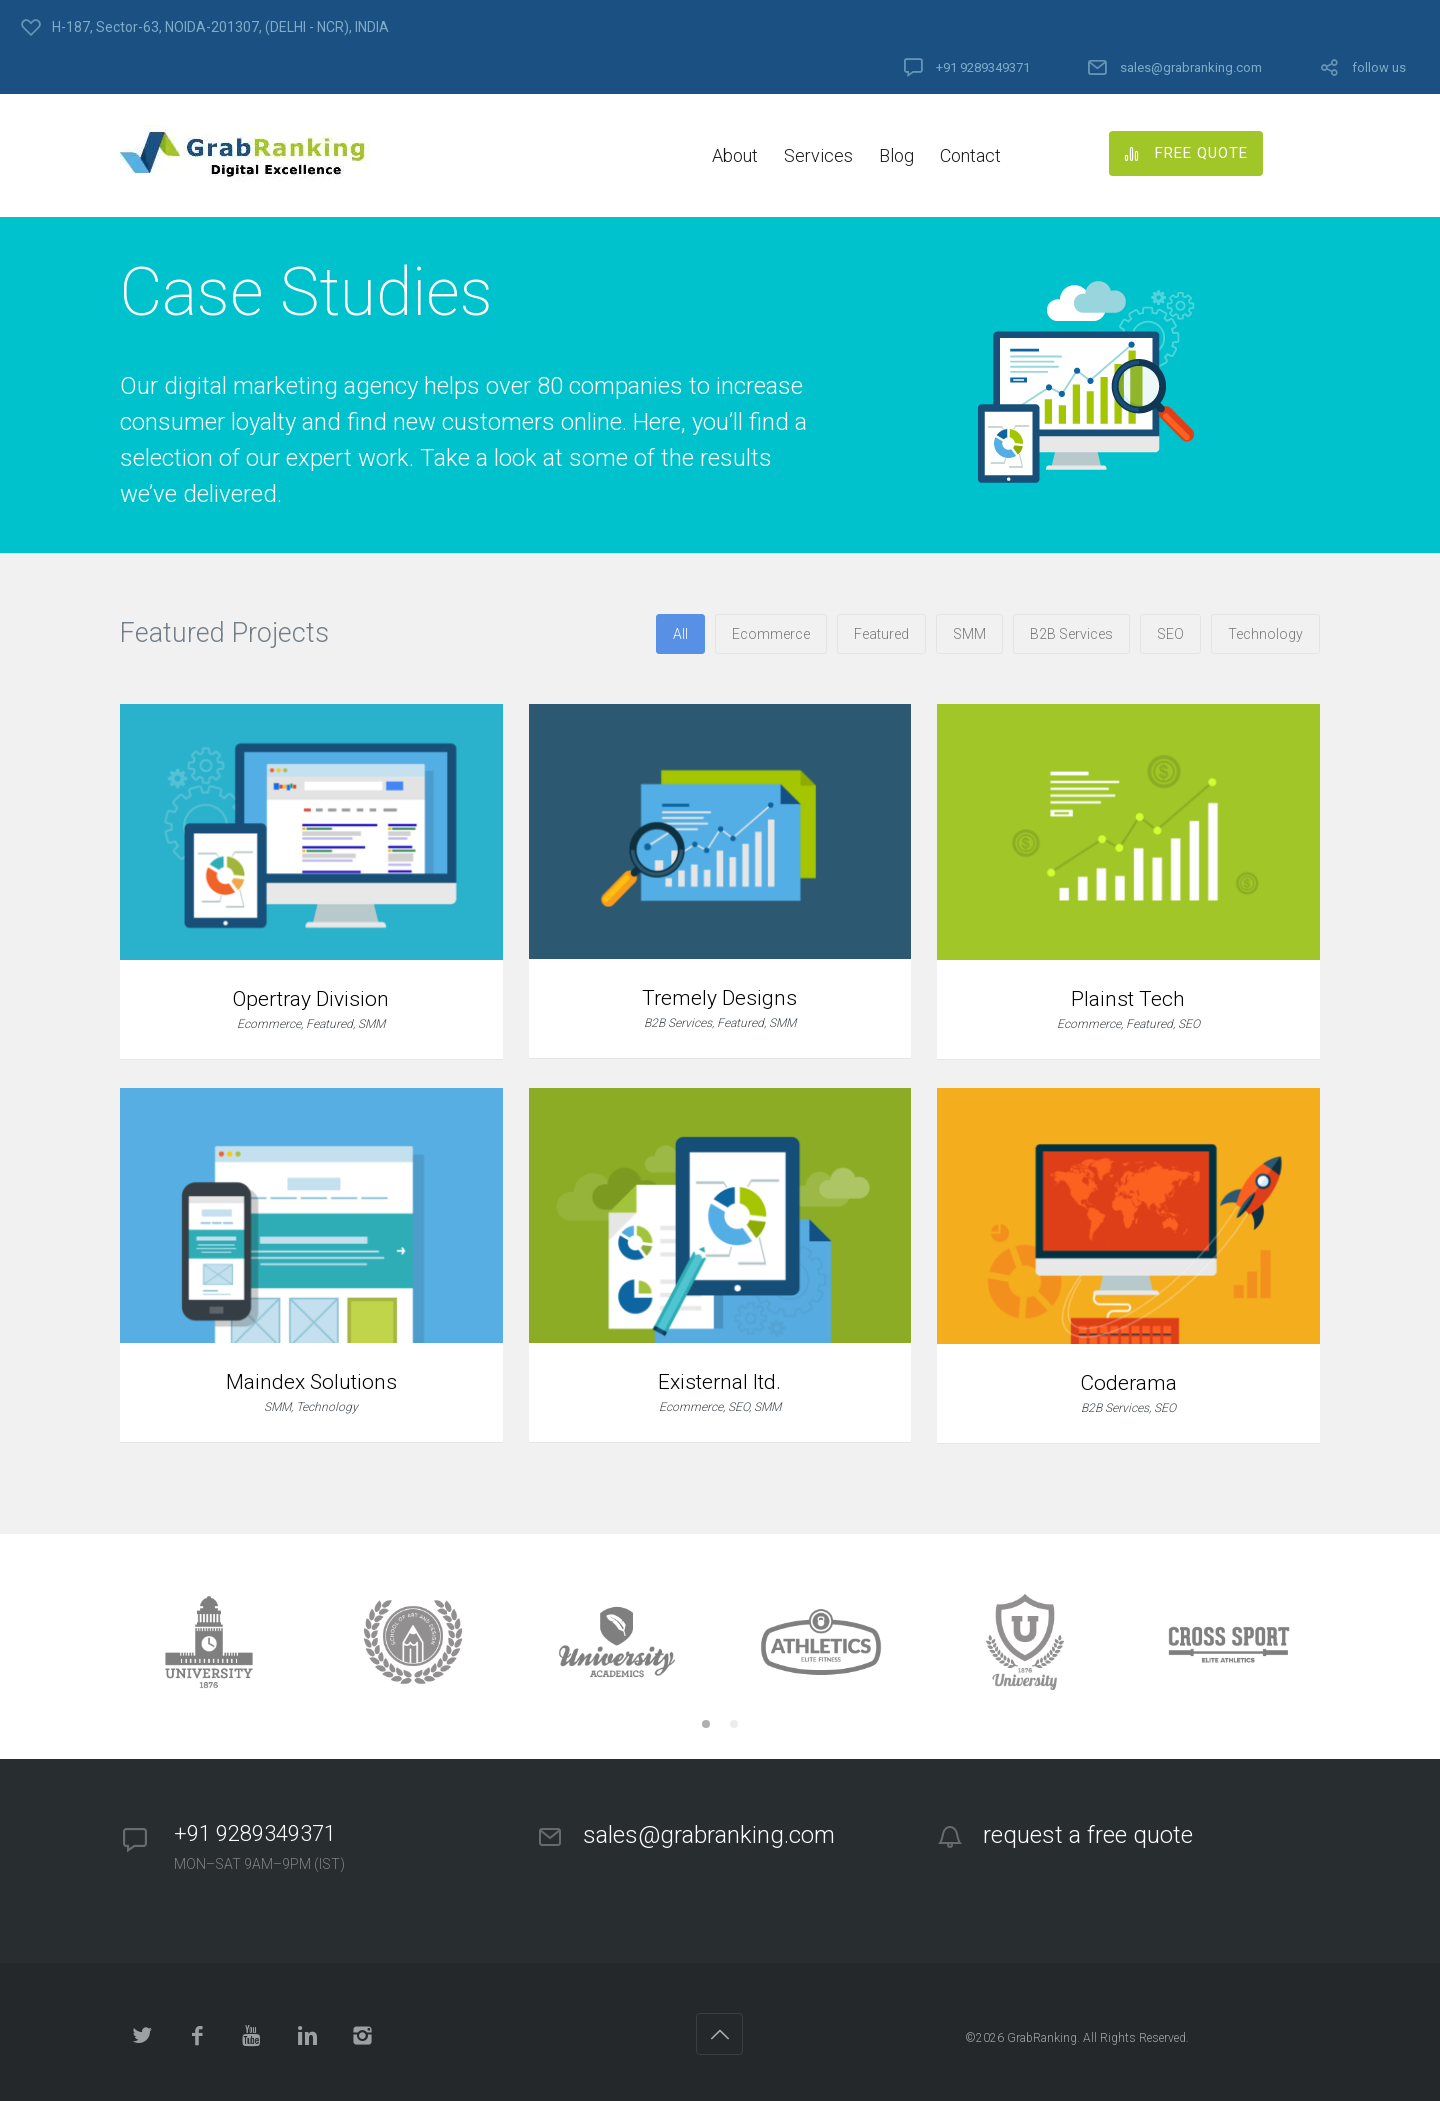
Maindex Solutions (311, 1382)
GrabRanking (1042, 2038)
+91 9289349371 (983, 67)
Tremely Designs (719, 998)
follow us (1379, 67)
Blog (896, 155)
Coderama (1128, 1383)
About (735, 155)
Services (818, 155)
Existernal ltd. (719, 1382)
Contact (970, 155)
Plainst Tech (1128, 999)
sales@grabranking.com (1191, 67)
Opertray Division (311, 999)
